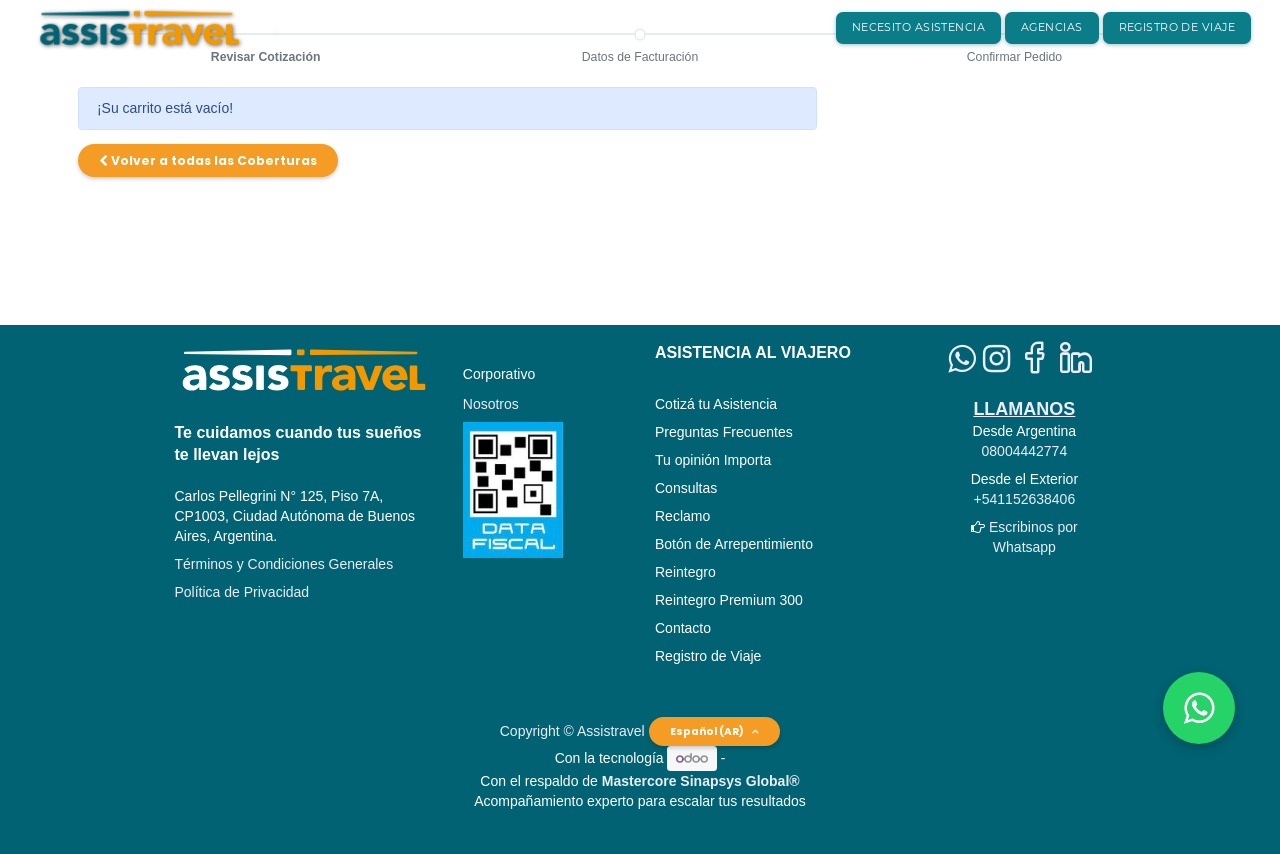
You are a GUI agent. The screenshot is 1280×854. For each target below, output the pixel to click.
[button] (208, 161)
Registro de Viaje (708, 656)
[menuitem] (918, 28)
